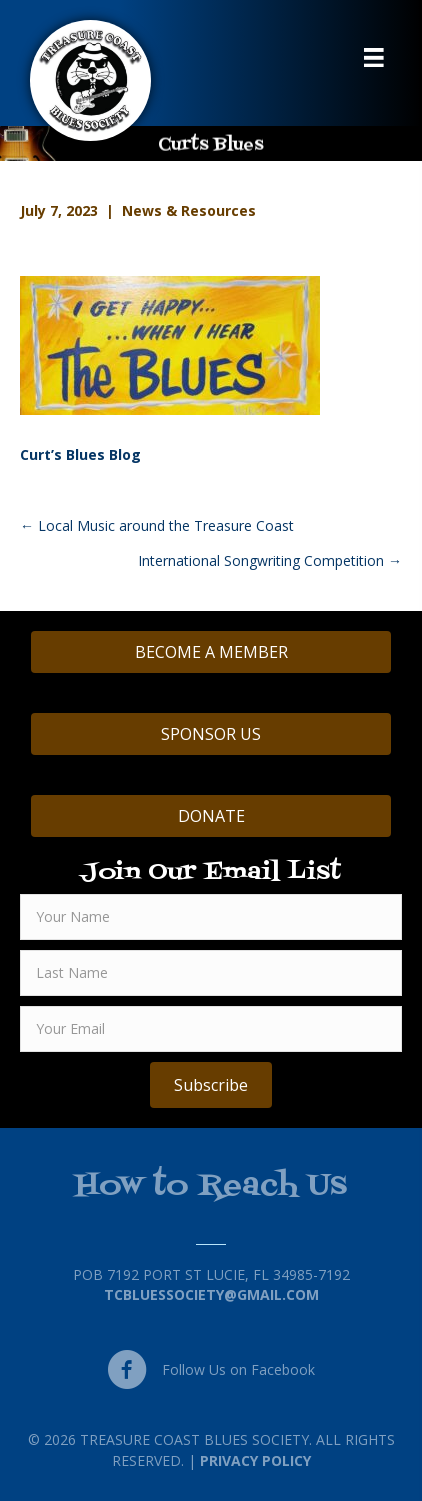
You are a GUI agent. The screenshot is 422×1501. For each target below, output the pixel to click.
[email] (211, 1029)
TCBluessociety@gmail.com (211, 1294)
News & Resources (189, 210)
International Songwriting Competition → (270, 560)
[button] (211, 1085)
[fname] (211, 917)
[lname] (211, 973)
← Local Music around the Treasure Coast (157, 525)
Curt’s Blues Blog (80, 454)
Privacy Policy (255, 1460)
